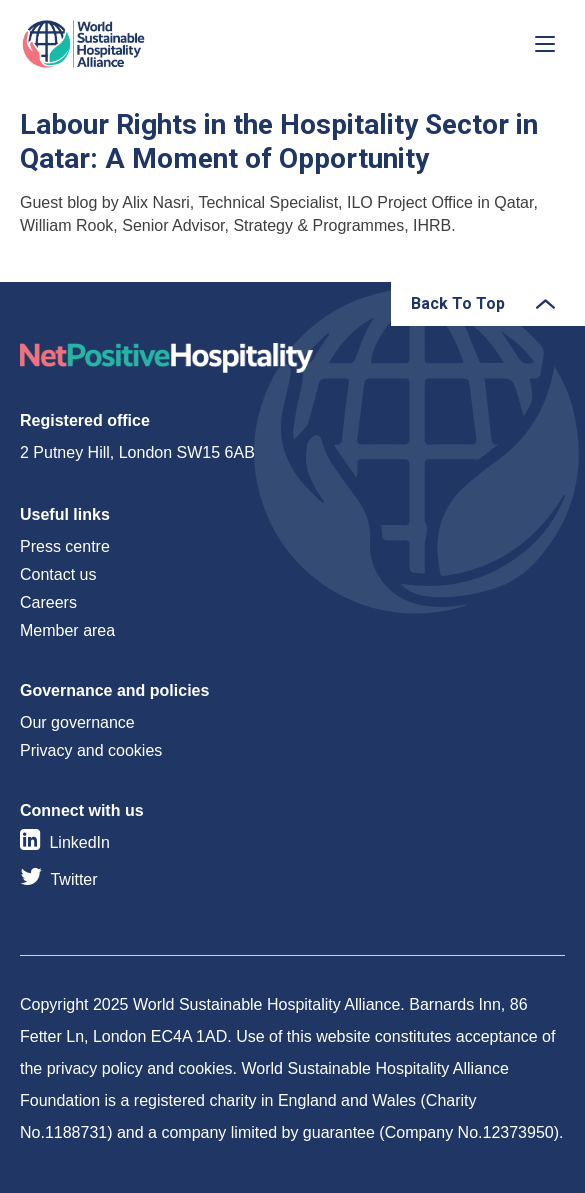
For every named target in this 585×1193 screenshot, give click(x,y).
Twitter (73, 879)
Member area (67, 630)
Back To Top (458, 303)
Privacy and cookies (91, 750)
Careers (48, 602)
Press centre (65, 546)
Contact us (58, 574)
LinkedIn (79, 842)
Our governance (77, 722)
